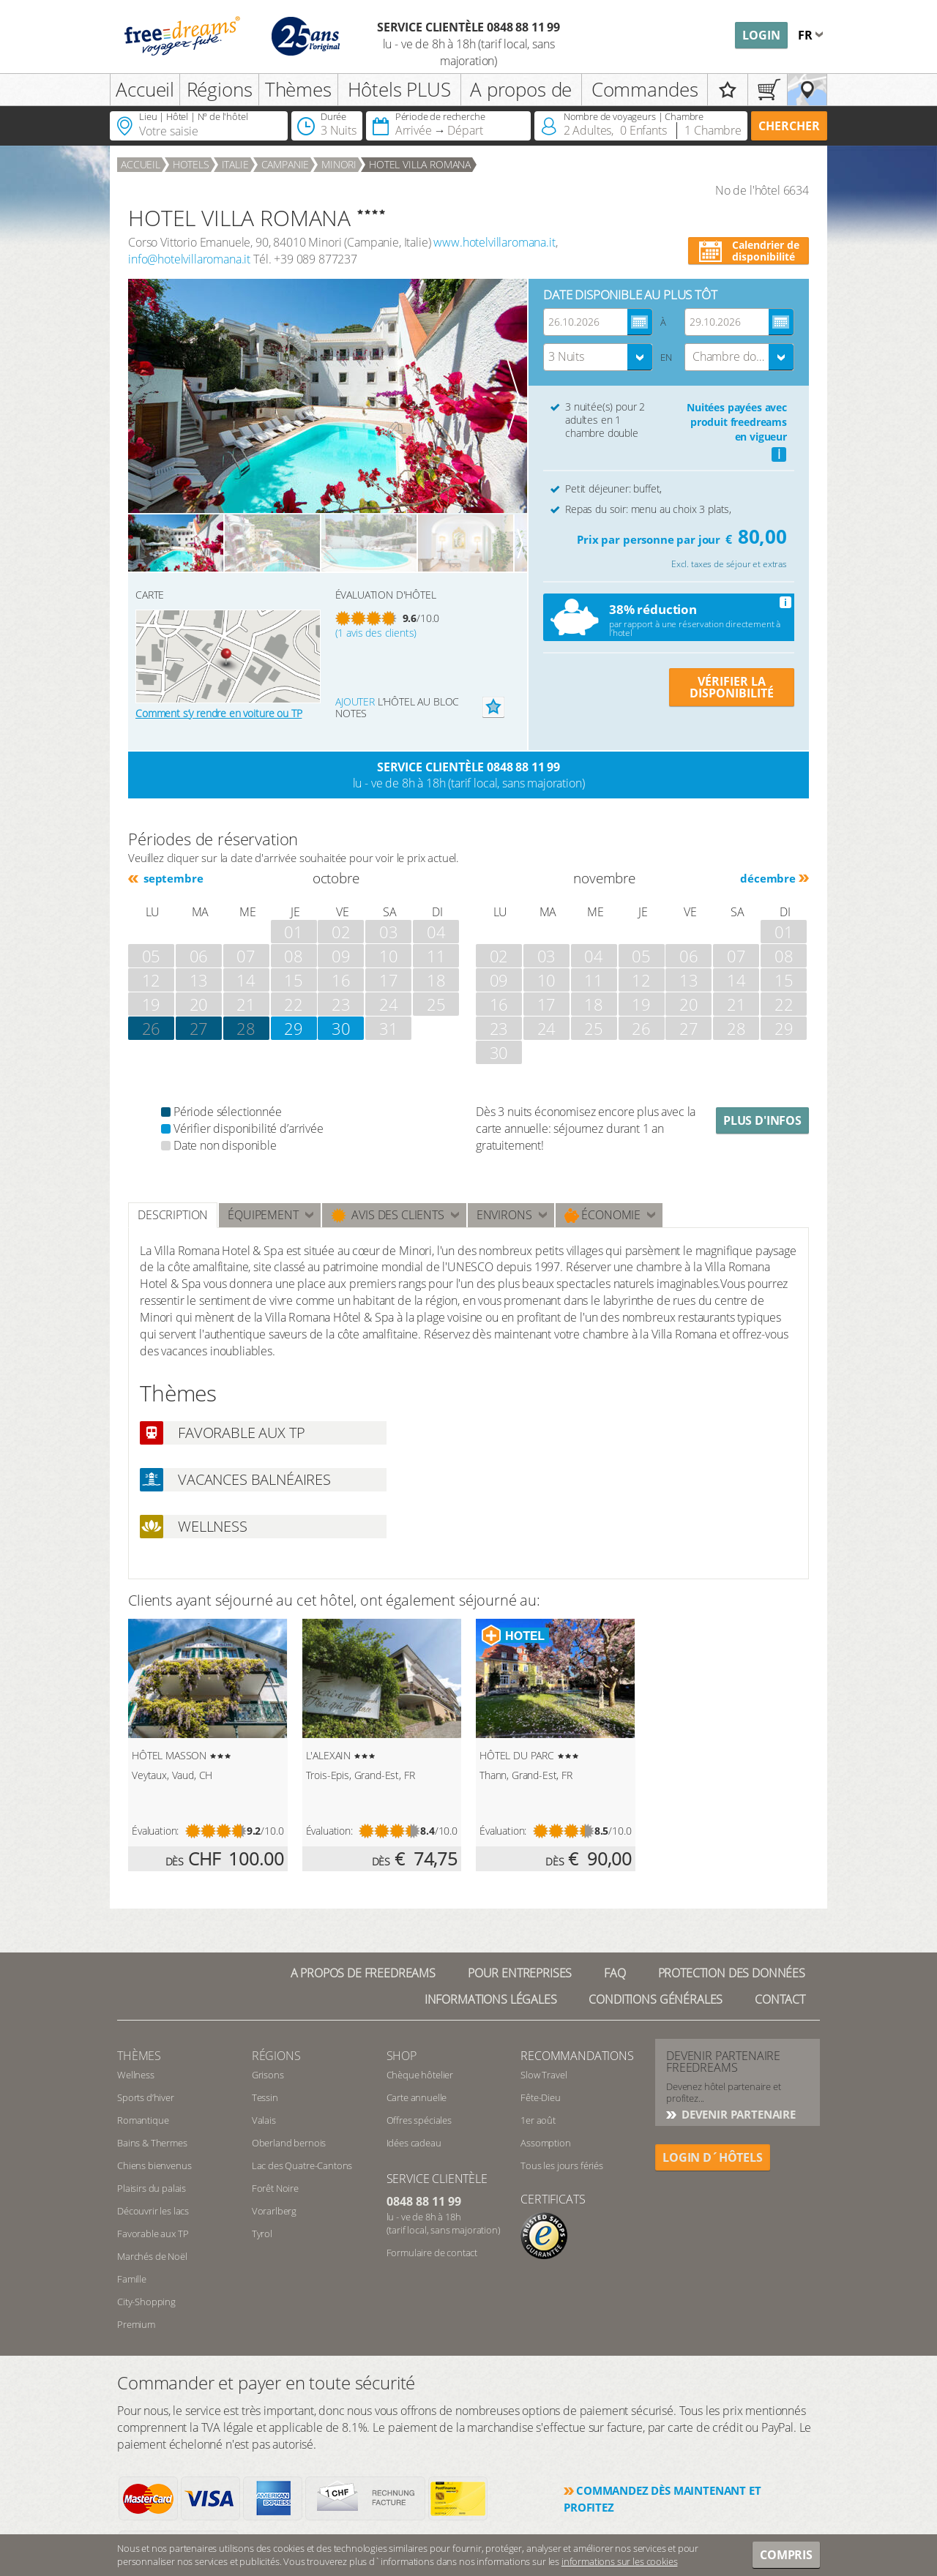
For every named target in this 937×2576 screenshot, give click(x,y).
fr (806, 35)
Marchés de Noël (152, 2256)
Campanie (285, 164)
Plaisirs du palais (151, 2188)
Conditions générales (656, 1999)
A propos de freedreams (363, 1973)
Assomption (545, 2142)
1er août (538, 2120)
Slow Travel (543, 2074)
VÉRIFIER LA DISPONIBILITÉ (732, 687)
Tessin (265, 2097)
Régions (220, 89)
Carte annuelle (417, 2097)
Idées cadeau (414, 2142)
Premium (136, 2324)
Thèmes (298, 89)
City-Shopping (146, 2301)
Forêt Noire (275, 2188)
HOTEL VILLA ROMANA (420, 164)
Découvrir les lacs (153, 2210)
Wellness (135, 2074)
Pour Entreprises (520, 1973)
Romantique (142, 2120)
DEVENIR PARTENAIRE (737, 2114)
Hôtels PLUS (399, 89)
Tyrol (262, 2233)
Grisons (268, 2074)
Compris (786, 2555)
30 (341, 1028)
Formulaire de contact (432, 2252)
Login (761, 35)
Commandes (644, 89)
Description (173, 1215)
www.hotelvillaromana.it (494, 242)
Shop (402, 2056)
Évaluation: (155, 1831)
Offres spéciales (419, 2120)
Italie (235, 164)
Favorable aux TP (152, 2233)
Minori (338, 164)
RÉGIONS (276, 2056)
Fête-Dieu (540, 2097)
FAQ (615, 1973)
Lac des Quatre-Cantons (302, 2165)
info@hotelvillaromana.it (189, 259)
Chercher (789, 126)
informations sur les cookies (619, 2561)
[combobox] (598, 357)
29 (293, 1028)
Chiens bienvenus (154, 2165)
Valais (264, 2120)
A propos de (521, 89)
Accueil (145, 89)
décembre (768, 878)
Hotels (191, 164)
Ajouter (355, 701)
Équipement (263, 1215)
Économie (602, 1215)
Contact (780, 1999)
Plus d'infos (762, 1120)
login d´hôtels (712, 2157)
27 (199, 1028)
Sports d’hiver (145, 2097)
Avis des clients (387, 1215)
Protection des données (731, 1973)
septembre (172, 878)
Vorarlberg (274, 2210)
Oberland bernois (289, 2142)
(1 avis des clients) (376, 633)
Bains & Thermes (152, 2142)
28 (245, 1028)
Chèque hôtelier (420, 2074)
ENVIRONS (504, 1215)
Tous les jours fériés (561, 2165)
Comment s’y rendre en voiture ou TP (218, 713)
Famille (131, 2278)
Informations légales (491, 1999)
